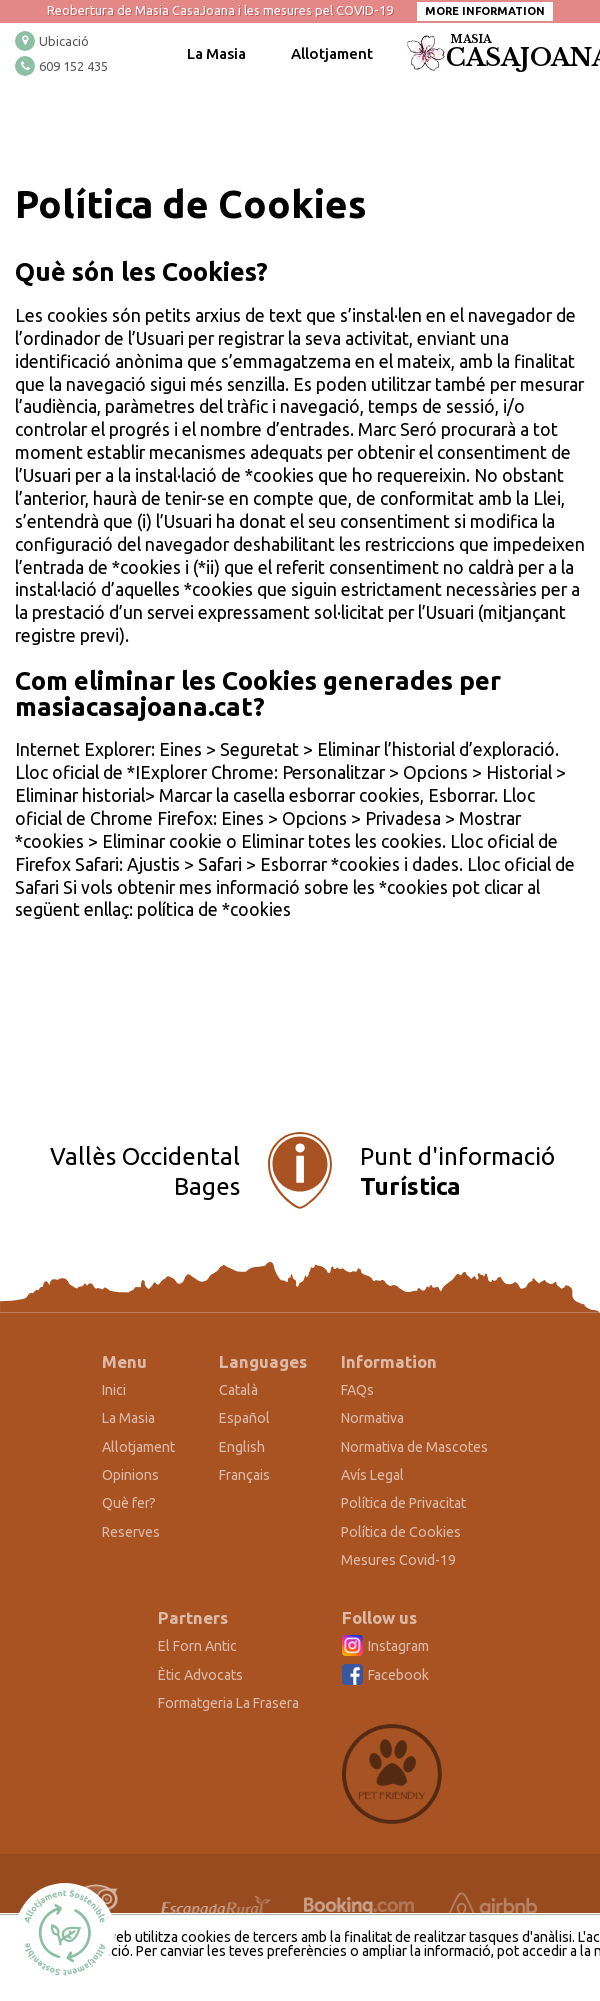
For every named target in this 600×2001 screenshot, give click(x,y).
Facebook (398, 1675)
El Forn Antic (197, 1646)
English (242, 1447)
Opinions (130, 1475)
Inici (114, 1390)
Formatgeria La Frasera (228, 1703)
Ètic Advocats (200, 1675)
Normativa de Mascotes (414, 1447)
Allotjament (332, 53)
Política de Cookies (401, 1532)
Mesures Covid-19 (398, 1560)
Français (244, 1475)
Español (244, 1418)
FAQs (357, 1390)
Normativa (372, 1418)
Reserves (131, 1532)
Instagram (398, 1646)
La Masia (216, 53)
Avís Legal (372, 1475)
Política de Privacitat (403, 1503)
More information (485, 11)
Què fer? (129, 1503)
